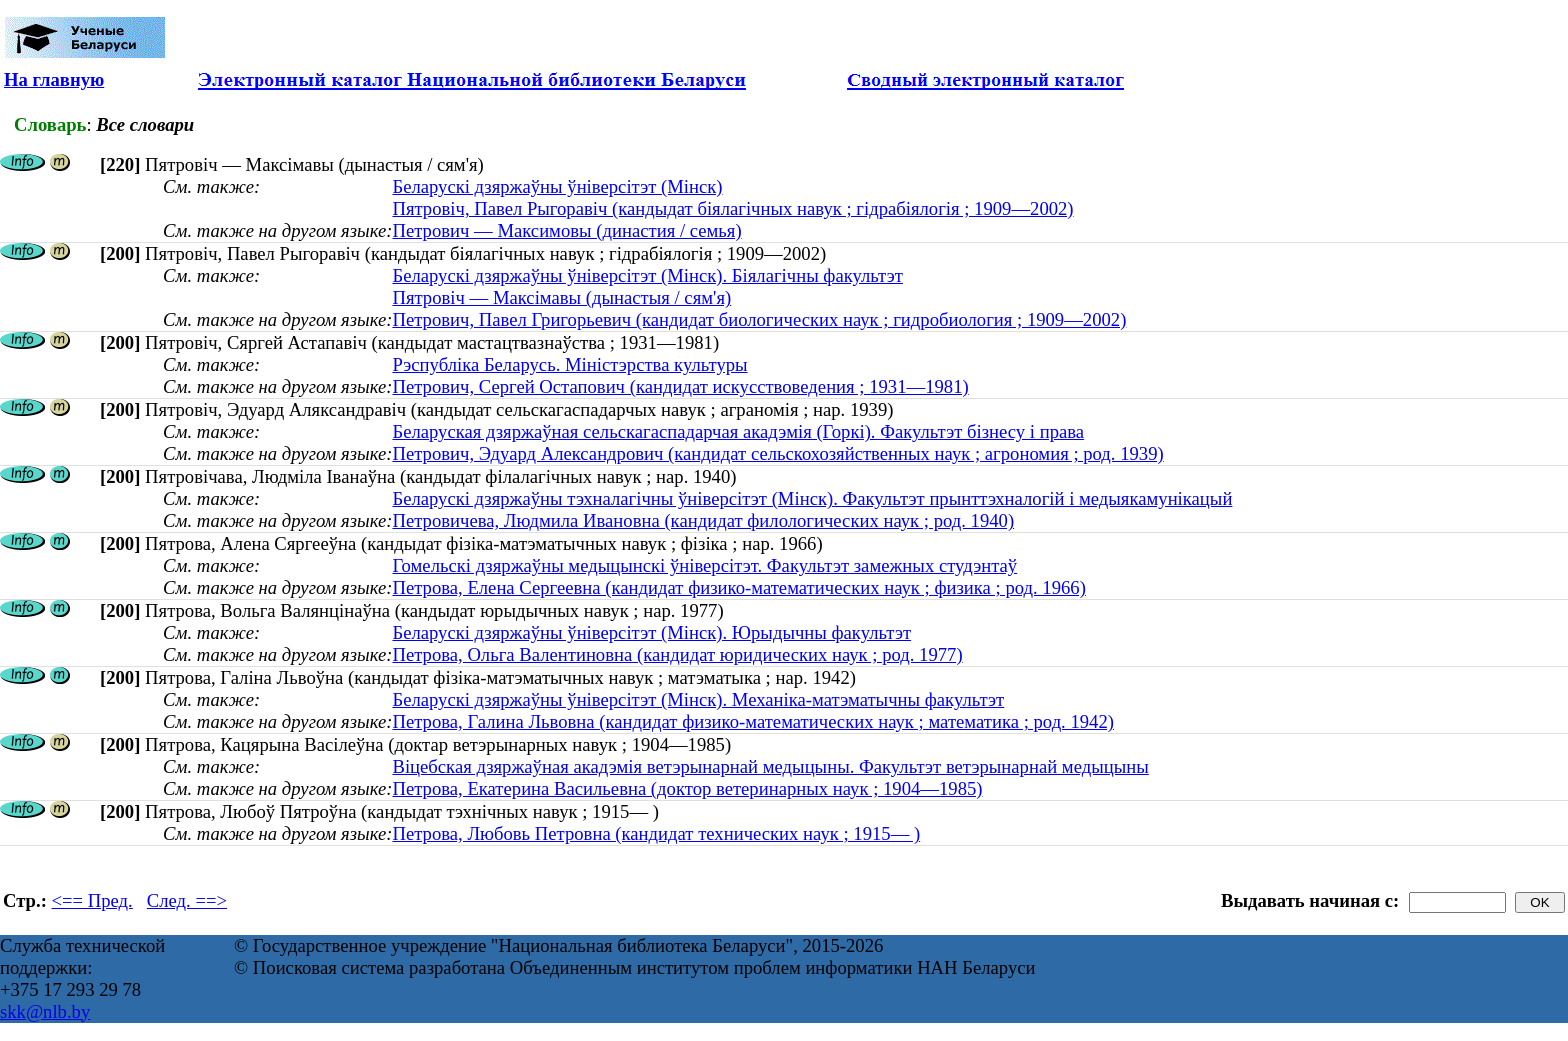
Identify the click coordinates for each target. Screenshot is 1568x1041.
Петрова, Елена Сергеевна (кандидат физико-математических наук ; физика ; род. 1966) (738, 587)
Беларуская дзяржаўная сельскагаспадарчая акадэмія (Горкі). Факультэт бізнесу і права (738, 431)
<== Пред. (92, 900)
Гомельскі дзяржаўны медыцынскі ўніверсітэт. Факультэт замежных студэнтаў (704, 565)
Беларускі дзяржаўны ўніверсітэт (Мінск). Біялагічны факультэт (647, 275)
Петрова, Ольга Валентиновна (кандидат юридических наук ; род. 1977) (677, 654)
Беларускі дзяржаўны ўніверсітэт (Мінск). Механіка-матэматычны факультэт (698, 699)
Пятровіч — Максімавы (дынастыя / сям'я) (561, 297)
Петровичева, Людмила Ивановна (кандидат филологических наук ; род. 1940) (703, 520)
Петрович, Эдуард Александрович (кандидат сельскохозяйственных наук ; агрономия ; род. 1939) (777, 453)
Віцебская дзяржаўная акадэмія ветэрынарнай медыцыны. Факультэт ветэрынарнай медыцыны (770, 766)
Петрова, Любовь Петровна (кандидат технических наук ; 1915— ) (656, 833)
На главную (54, 79)
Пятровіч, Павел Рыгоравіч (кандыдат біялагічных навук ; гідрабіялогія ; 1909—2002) (732, 208)
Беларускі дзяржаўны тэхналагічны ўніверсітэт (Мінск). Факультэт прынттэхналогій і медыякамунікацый (812, 498)
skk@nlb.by (45, 1011)
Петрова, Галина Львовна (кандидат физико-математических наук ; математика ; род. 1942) (753, 721)
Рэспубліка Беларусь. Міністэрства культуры (569, 364)
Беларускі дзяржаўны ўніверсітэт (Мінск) (557, 186)
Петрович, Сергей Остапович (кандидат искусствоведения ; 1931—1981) (680, 386)
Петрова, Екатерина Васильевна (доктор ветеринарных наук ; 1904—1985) (687, 788)
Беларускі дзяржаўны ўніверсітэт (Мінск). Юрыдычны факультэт (651, 632)
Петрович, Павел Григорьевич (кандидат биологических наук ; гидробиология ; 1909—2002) (759, 319)
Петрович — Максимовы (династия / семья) (566, 230)
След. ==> (187, 900)
